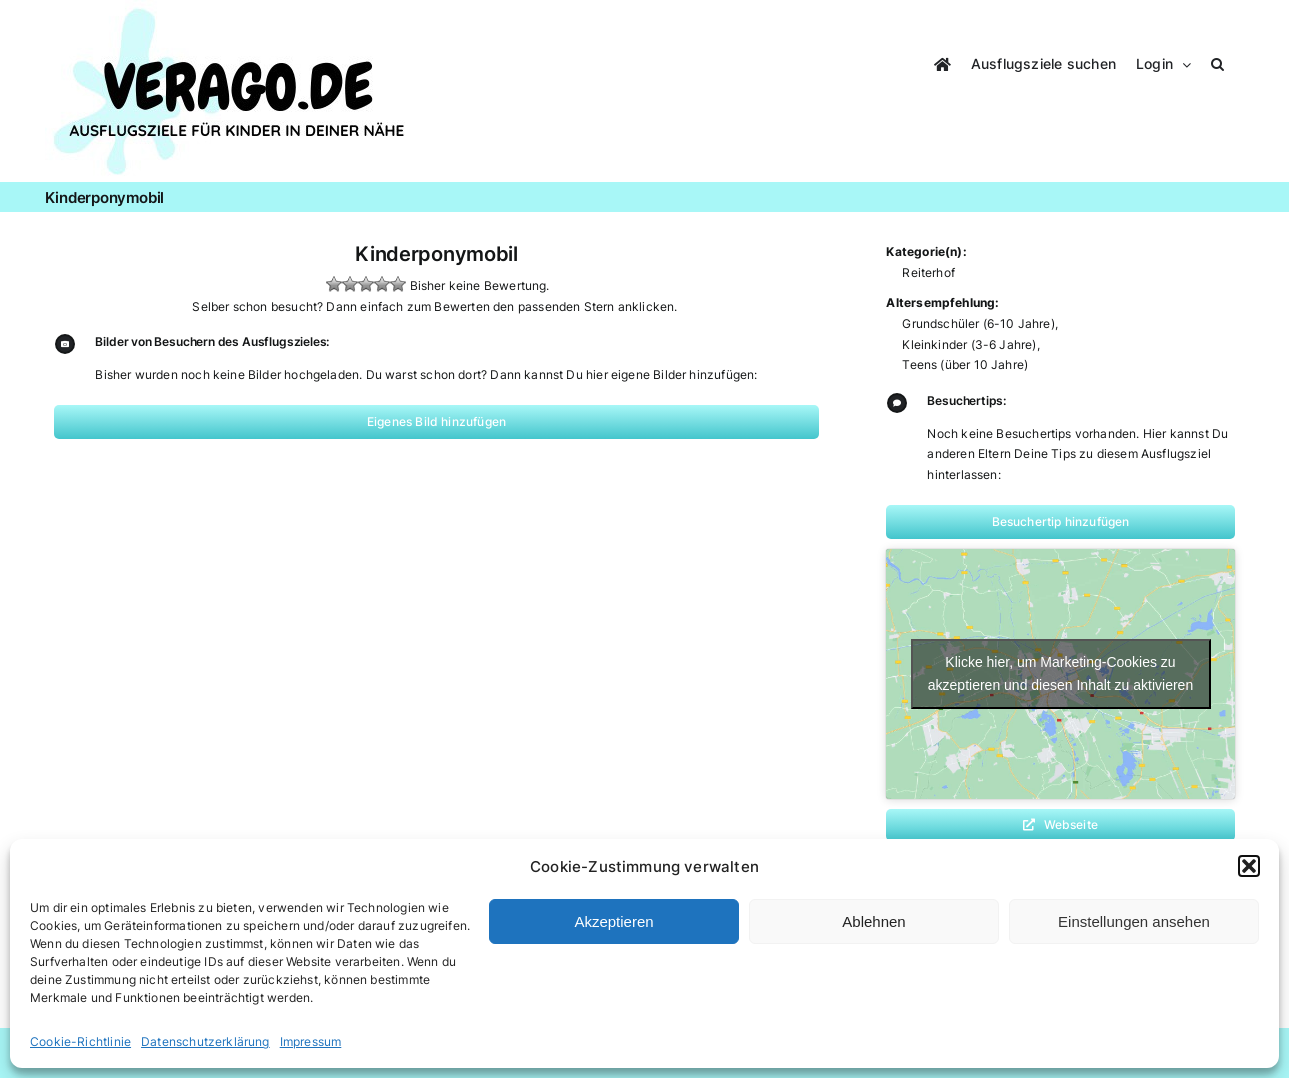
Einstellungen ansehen (1134, 921)
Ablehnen (873, 921)
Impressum (311, 1041)
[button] (1249, 866)
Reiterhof (928, 272)
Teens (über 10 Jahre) (965, 364)
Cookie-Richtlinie (80, 1041)
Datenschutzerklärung (205, 1041)
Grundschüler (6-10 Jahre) (978, 323)
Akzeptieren (613, 921)
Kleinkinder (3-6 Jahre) (969, 344)
